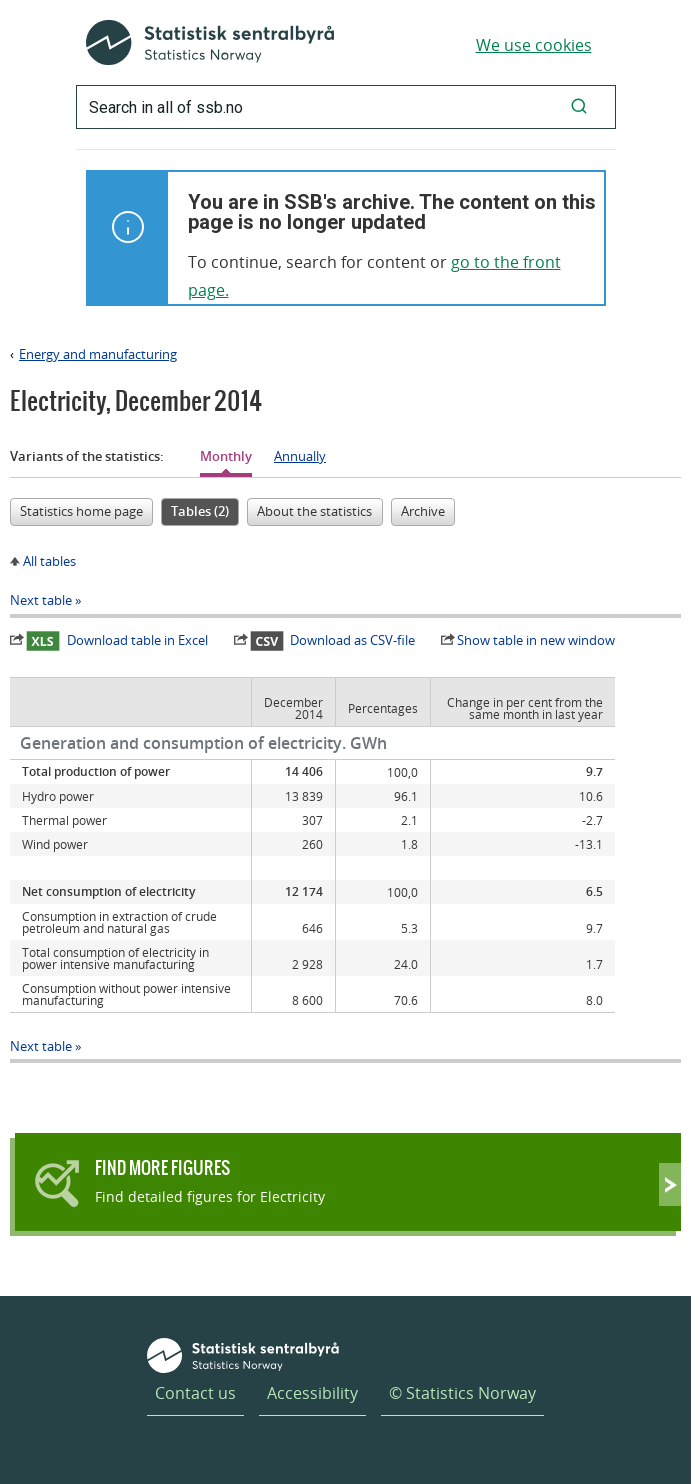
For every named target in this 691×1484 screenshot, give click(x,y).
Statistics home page (81, 511)
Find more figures (162, 1167)
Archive (423, 511)
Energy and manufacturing (98, 354)
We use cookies (534, 45)
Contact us (195, 1393)
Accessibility (312, 1393)
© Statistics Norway (462, 1393)
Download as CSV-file (333, 640)
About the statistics (314, 511)
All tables (49, 561)
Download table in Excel (117, 640)
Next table (41, 600)
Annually (300, 456)
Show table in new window (536, 640)
